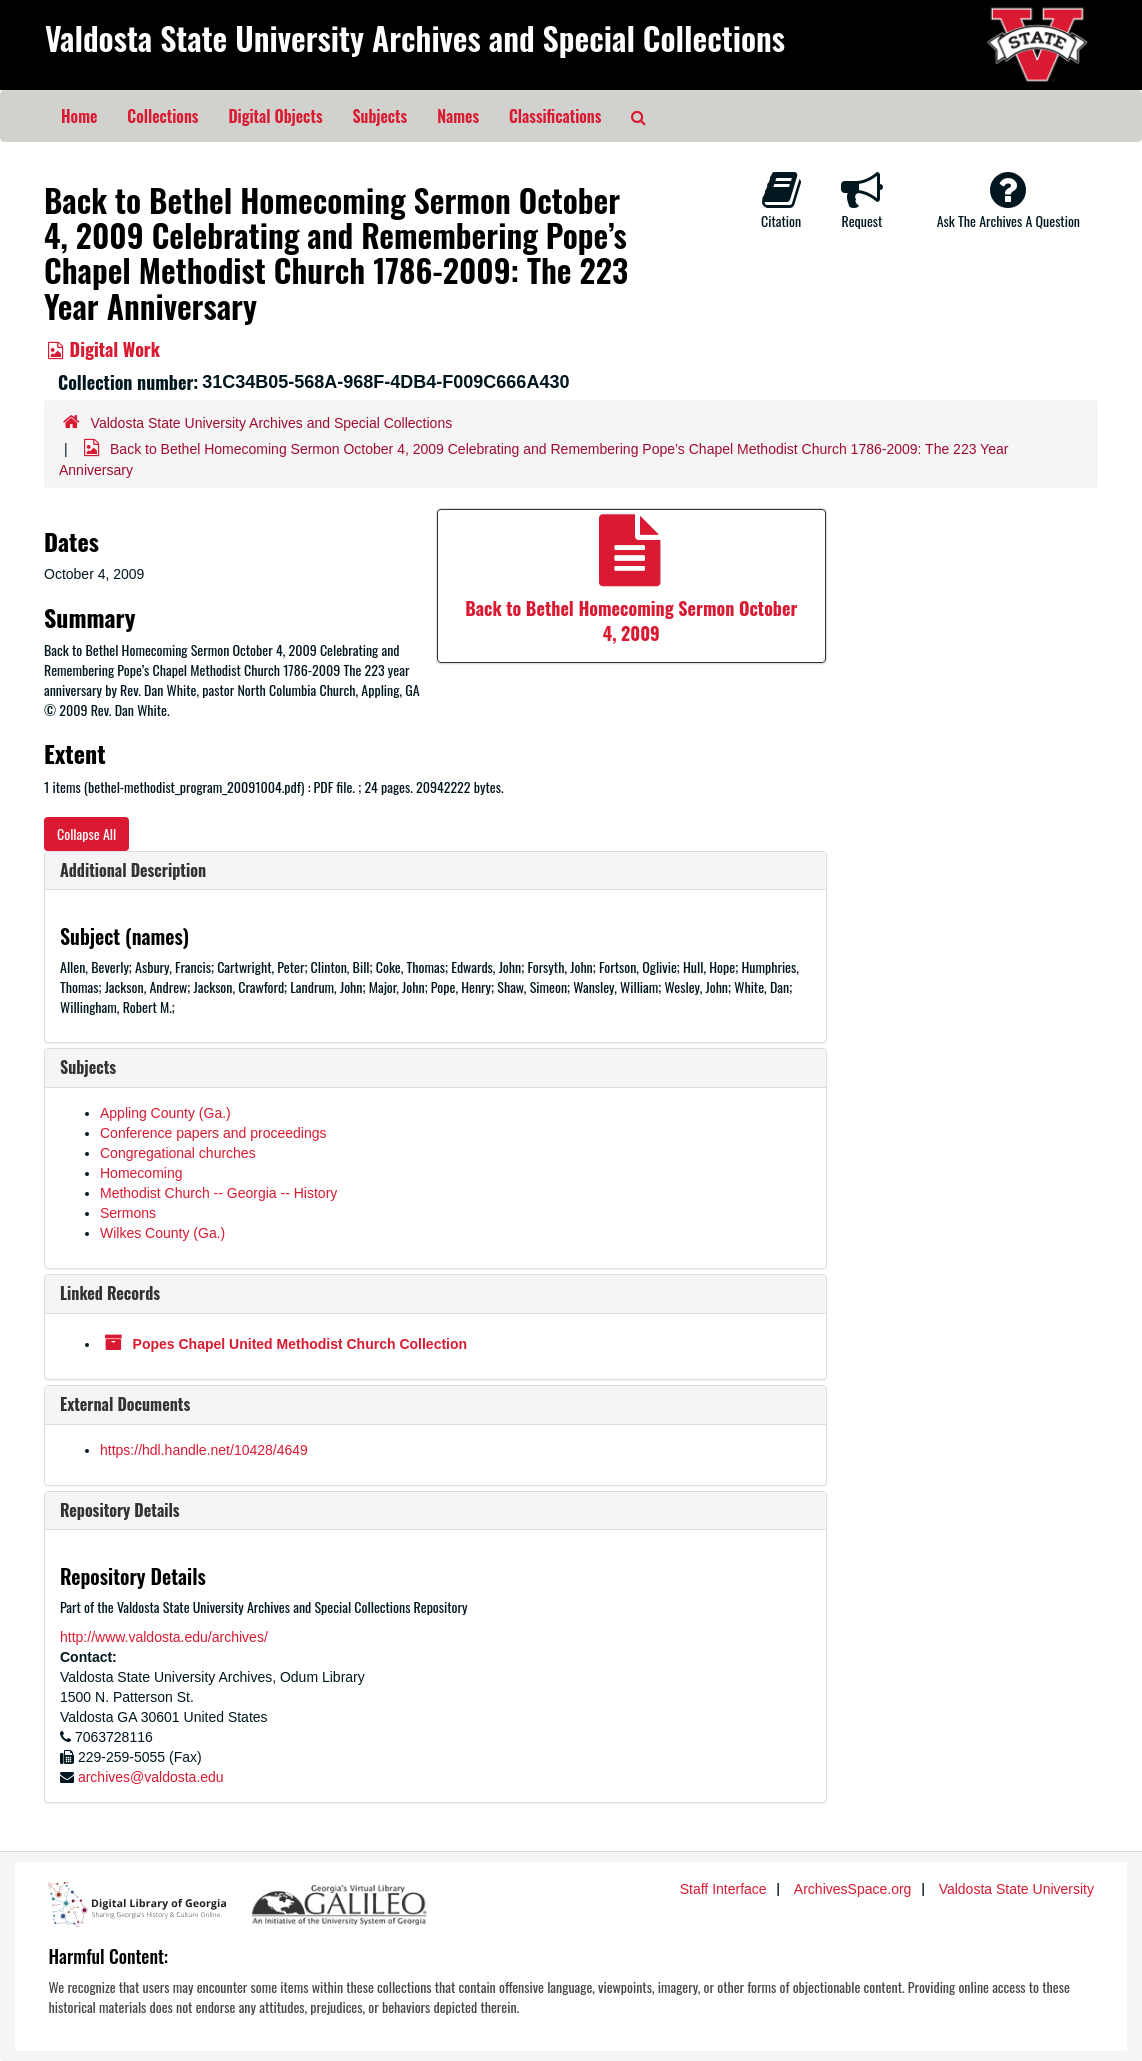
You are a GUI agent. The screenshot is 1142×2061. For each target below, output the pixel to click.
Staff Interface (723, 1889)
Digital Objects (275, 116)
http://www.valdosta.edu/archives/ (164, 1637)
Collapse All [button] (86, 833)
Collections (162, 116)
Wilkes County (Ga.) (162, 1233)
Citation (781, 200)
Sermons (128, 1213)
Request (862, 200)
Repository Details (120, 1510)
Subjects (380, 116)
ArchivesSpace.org (853, 1889)
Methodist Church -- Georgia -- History (218, 1193)
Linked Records (110, 1293)
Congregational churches (178, 1153)
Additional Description (133, 870)
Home (79, 116)
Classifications (555, 116)
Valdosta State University (1016, 1889)
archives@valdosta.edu (151, 1777)
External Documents (125, 1404)
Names (458, 116)
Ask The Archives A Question (1008, 200)
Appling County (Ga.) (165, 1113)
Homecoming (141, 1173)
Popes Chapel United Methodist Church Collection (300, 1344)
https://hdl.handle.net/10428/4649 (204, 1450)
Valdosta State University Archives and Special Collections (415, 37)
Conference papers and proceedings (213, 1133)
